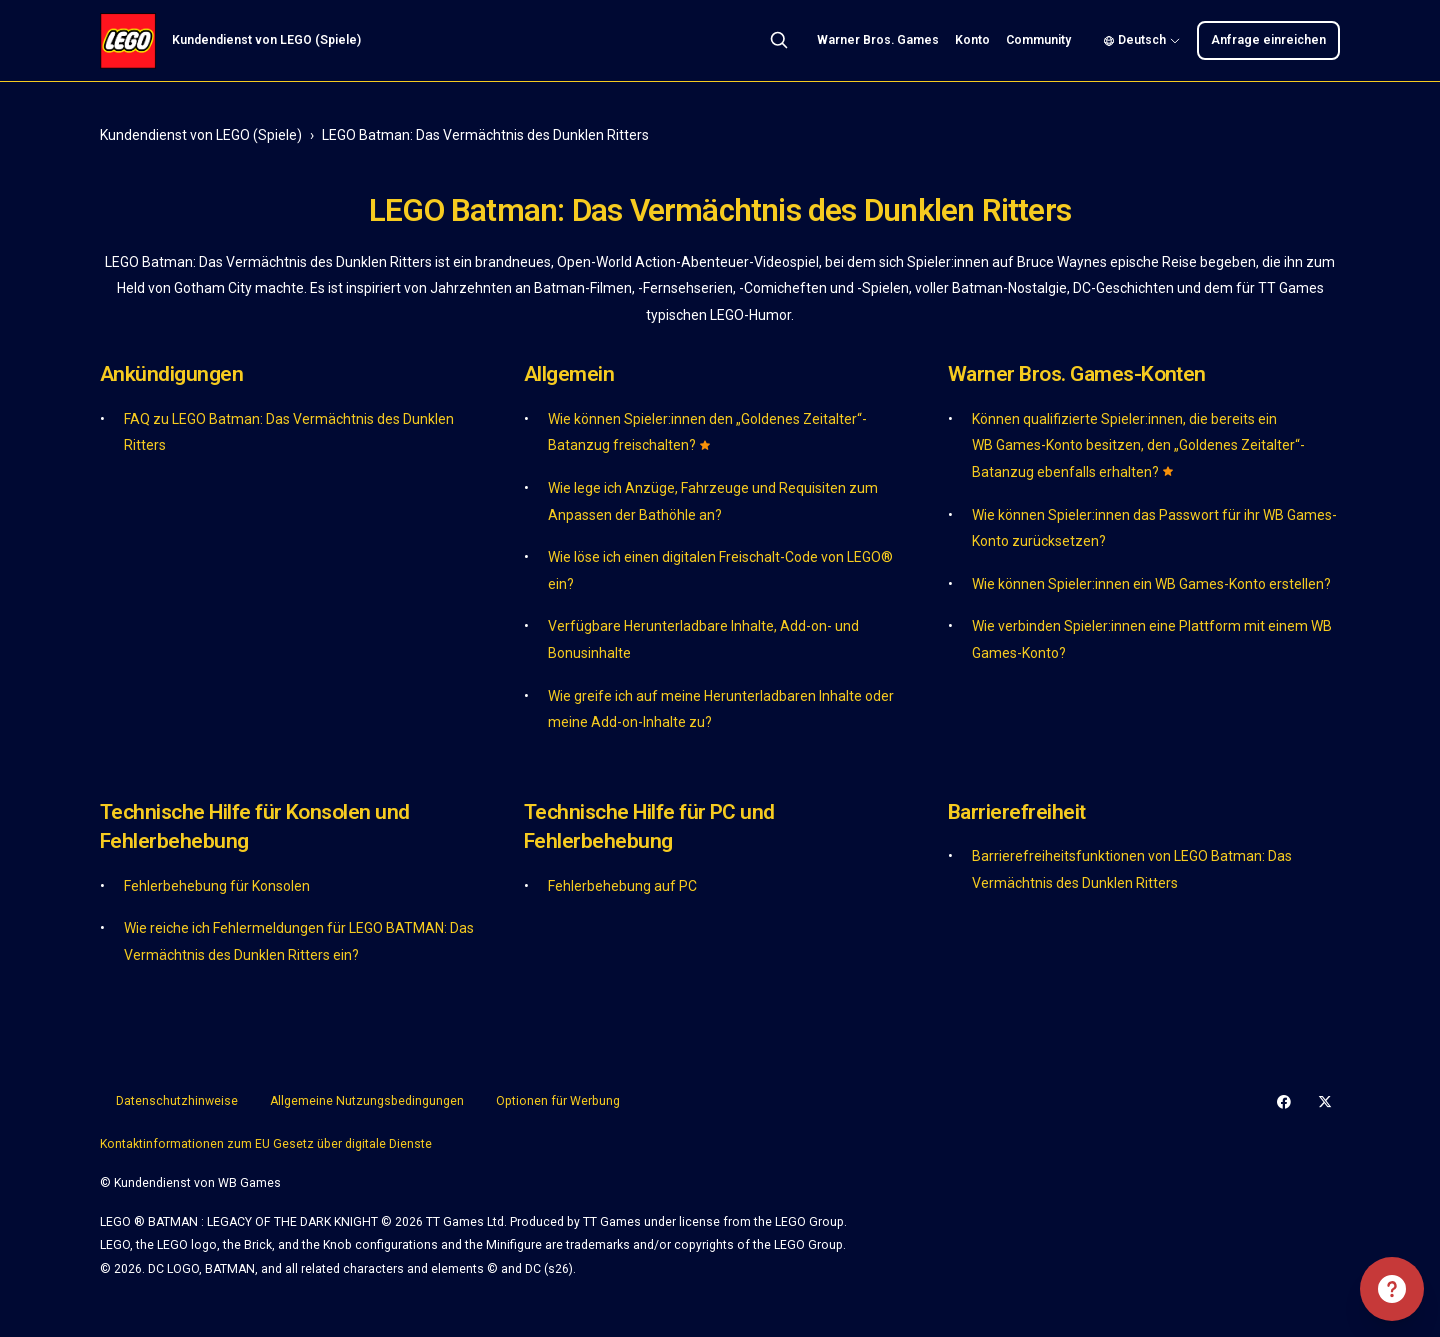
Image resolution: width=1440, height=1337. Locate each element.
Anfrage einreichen (1268, 40)
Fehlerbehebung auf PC (622, 886)
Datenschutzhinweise (177, 1101)
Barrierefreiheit (1017, 812)
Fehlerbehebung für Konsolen (217, 886)
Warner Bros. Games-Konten (1077, 374)
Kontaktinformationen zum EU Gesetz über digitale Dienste (266, 1144)
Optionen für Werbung (558, 1101)
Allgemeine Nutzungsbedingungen (367, 1101)
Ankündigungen (171, 374)
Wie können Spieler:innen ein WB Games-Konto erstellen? (1151, 584)
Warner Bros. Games (878, 40)
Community (1038, 40)
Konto (972, 40)
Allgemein (569, 374)
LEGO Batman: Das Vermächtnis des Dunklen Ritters (485, 135)
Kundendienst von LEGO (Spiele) (201, 135)
